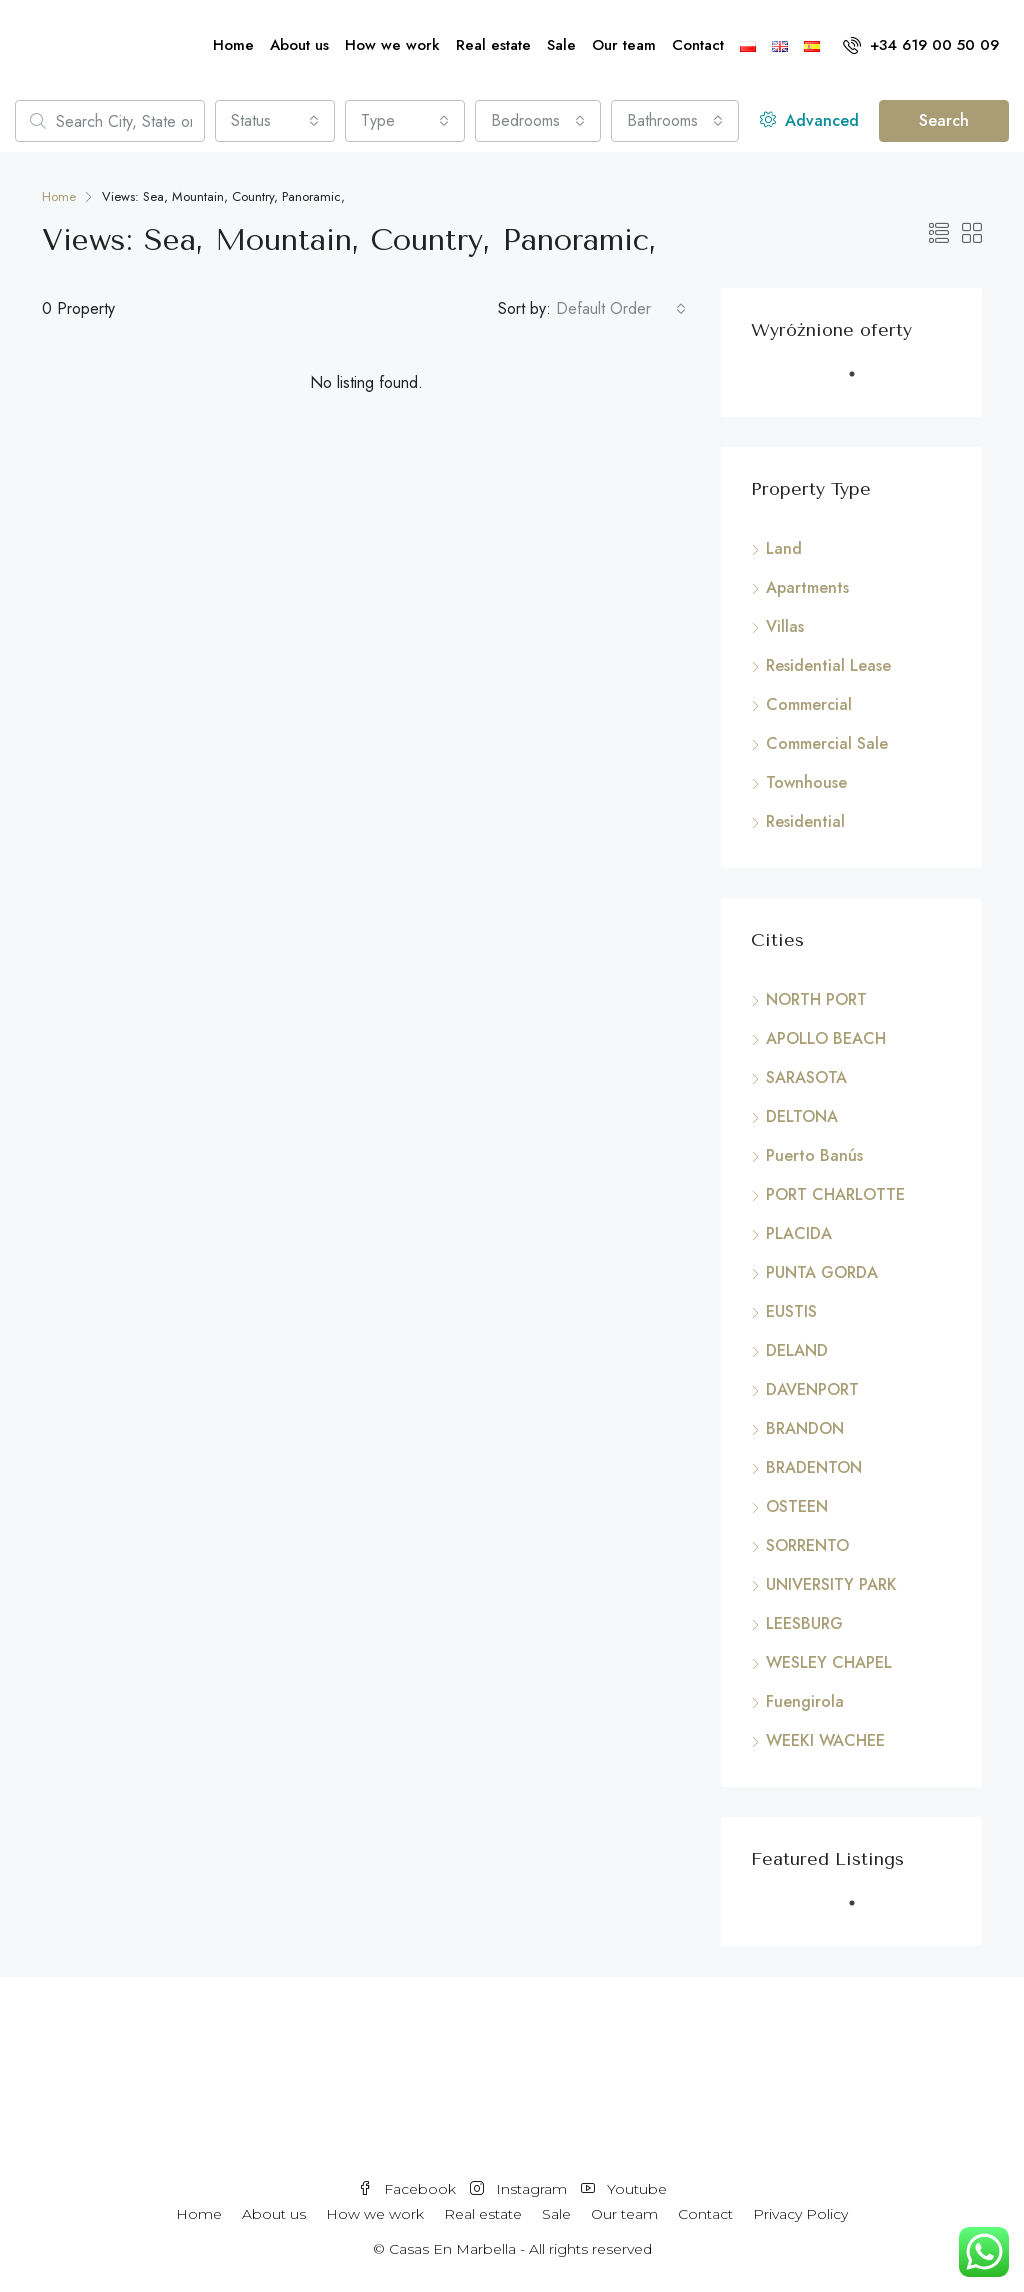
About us (299, 45)
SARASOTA (806, 1077)
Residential (805, 821)
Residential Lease (828, 665)
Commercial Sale (827, 743)
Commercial (809, 704)
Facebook (409, 2189)
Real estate (493, 45)
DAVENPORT (812, 1389)
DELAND (797, 1350)
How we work (392, 45)
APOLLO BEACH (826, 1038)
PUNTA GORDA (822, 1272)
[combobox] (275, 121)
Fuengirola (805, 1701)
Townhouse (806, 782)
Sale (561, 45)
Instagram (520, 2189)
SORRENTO (807, 1545)
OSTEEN (797, 1506)
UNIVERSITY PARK (831, 1584)
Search (944, 120)
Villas (785, 626)
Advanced (809, 120)
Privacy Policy (800, 2214)
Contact (698, 45)
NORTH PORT (816, 999)
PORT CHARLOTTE (835, 1194)
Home (233, 45)
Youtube (624, 2189)
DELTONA (802, 1116)
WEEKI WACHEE (825, 1740)
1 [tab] (862, 382)
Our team (624, 45)
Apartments (807, 587)
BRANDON (805, 1428)
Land (784, 548)
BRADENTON (814, 1467)
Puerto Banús (814, 1155)
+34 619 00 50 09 (921, 45)
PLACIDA (799, 1233)
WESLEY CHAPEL (829, 1662)
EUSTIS (791, 1311)
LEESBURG (804, 1623)
